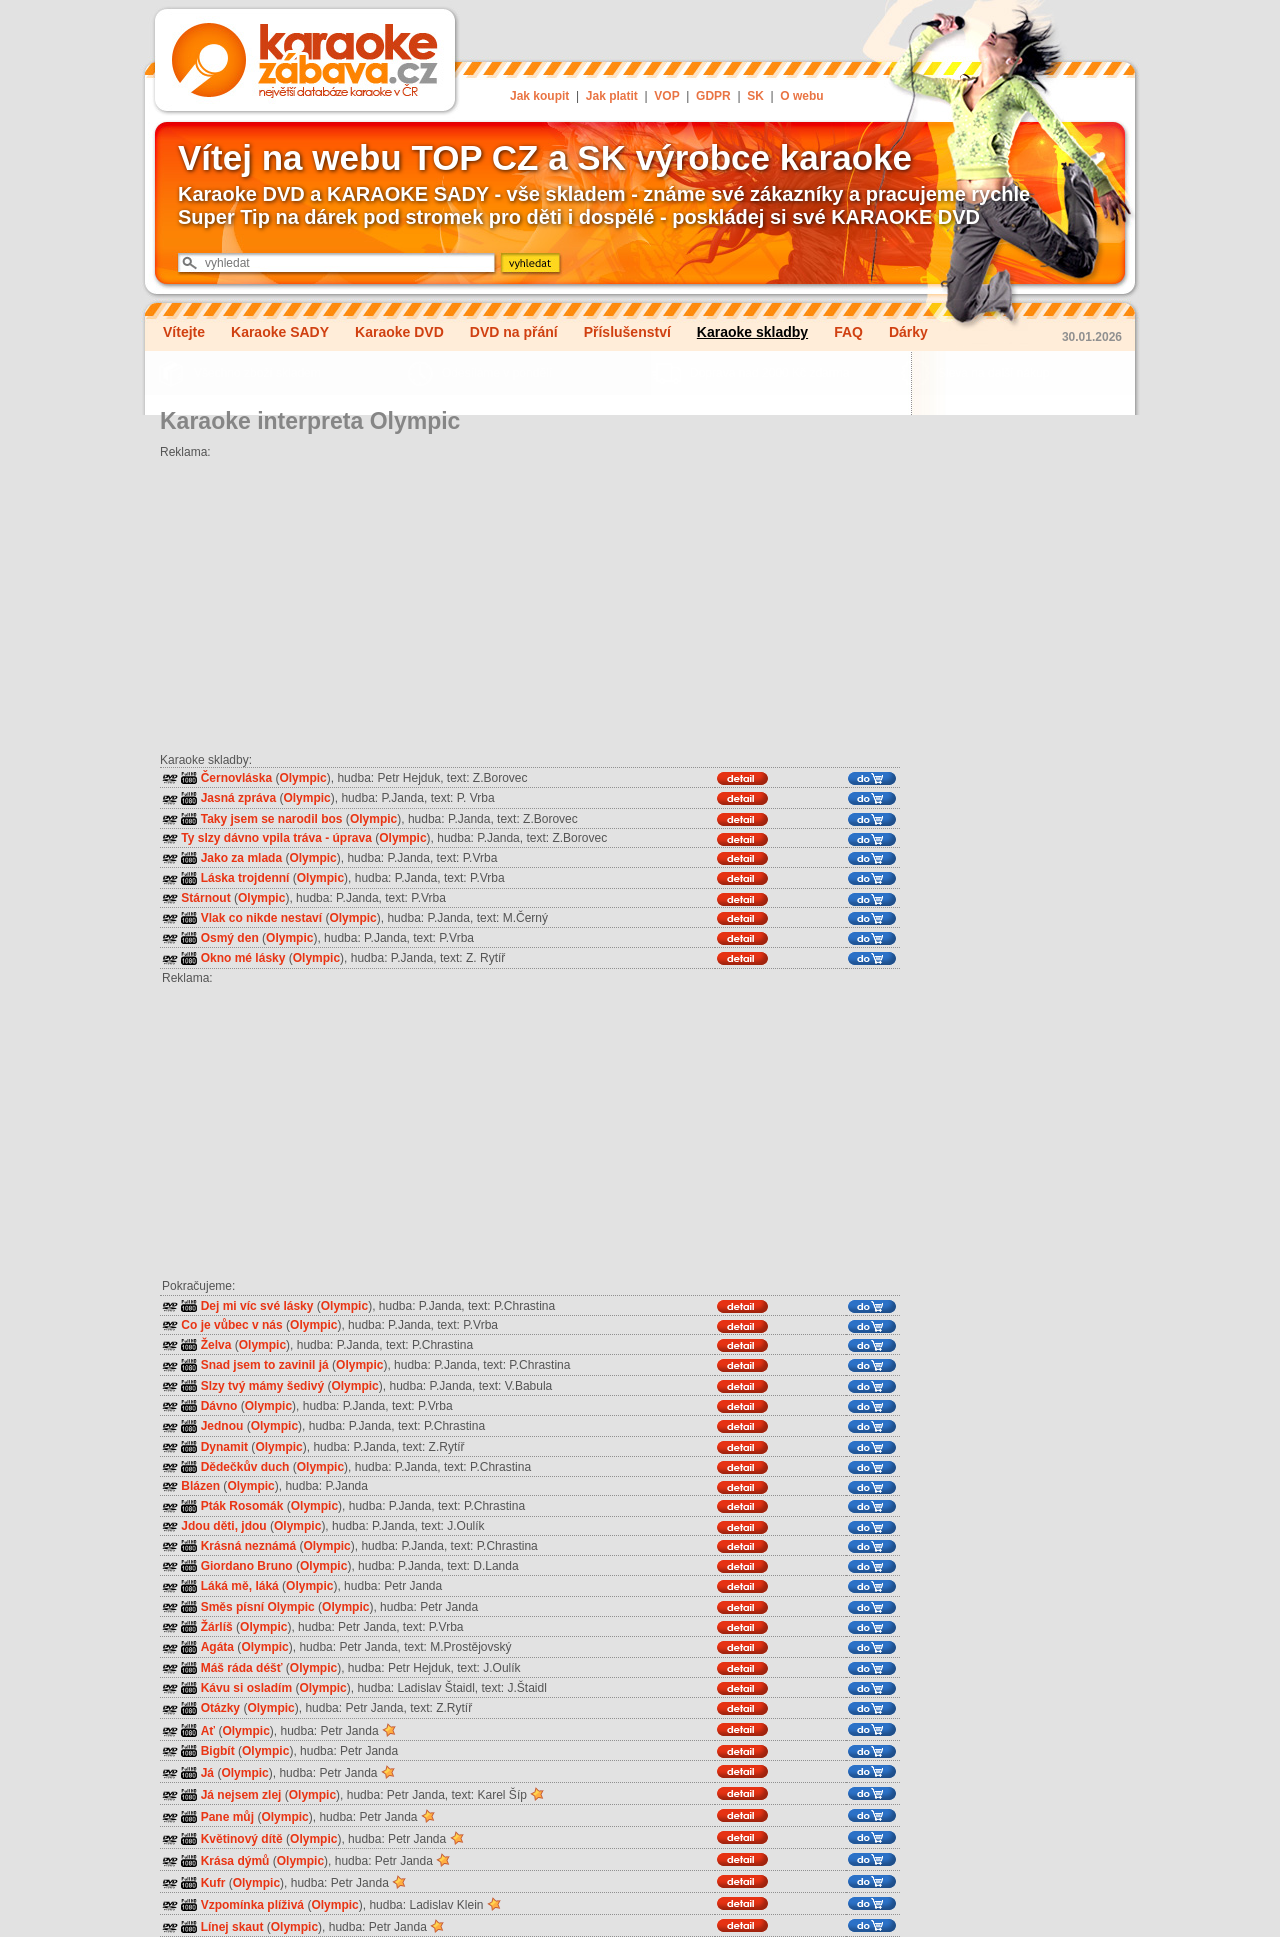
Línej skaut (232, 1927)
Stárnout (205, 898)
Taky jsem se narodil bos (272, 819)
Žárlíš (217, 1627)
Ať (208, 1731)
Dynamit (224, 1447)
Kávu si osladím (246, 1688)
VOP (666, 96)
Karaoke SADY (280, 332)
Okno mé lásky (243, 959)
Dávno (219, 1406)
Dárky (908, 332)
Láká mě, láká (240, 1587)
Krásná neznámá (248, 1546)
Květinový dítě (242, 1839)
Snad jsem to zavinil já (265, 1366)
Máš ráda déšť (242, 1668)
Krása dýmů (235, 1861)
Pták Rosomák (242, 1507)
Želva (216, 1345)
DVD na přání (514, 332)
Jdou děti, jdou (223, 1526)
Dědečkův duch (245, 1467)
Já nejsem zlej (241, 1795)
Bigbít (218, 1751)
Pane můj (227, 1817)
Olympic (302, 778)
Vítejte (184, 332)
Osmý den (230, 938)
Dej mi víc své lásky (257, 1306)
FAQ (848, 332)
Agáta (217, 1648)
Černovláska (236, 778)
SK (755, 96)
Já (207, 1773)
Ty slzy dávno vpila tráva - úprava (276, 838)
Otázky (220, 1709)
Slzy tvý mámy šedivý (262, 1386)
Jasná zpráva (238, 799)
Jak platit (612, 96)
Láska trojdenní (245, 879)
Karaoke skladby (752, 332)
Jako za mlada (241, 858)
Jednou (222, 1427)
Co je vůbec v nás (231, 1325)
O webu (801, 96)
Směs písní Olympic (258, 1607)
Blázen (200, 1486)
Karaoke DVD (399, 332)
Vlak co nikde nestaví (261, 918)
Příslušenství (627, 332)
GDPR (713, 96)
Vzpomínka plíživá (252, 1905)
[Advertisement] (530, 599)
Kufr (213, 1883)
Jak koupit (539, 96)
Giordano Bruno (247, 1566)
